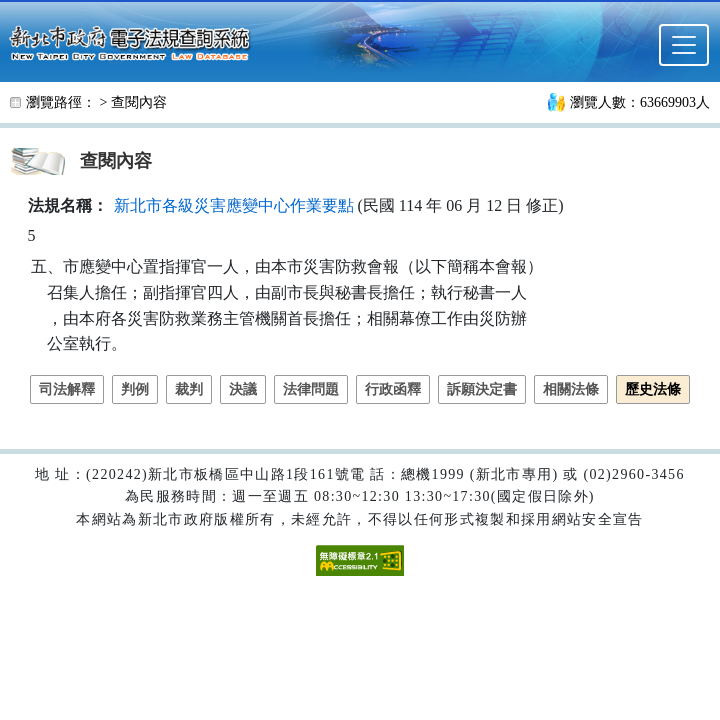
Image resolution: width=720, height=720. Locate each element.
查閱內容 (139, 102)
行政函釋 (393, 389)
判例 (135, 389)
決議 (243, 389)
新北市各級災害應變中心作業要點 (234, 205)
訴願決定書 (482, 389)
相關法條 (571, 389)
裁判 (189, 389)
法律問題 (311, 389)
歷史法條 (653, 389)
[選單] (684, 45)
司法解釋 (67, 389)
